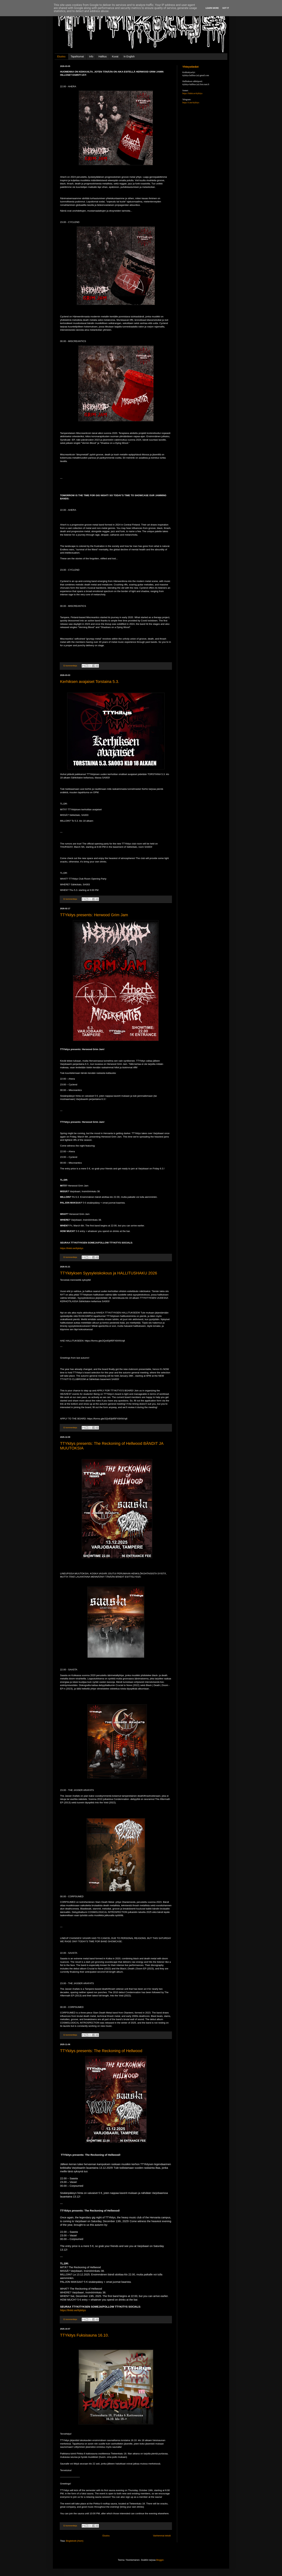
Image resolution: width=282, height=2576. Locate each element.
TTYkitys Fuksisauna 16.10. (84, 2335)
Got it (225, 8)
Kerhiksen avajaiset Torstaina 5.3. (89, 681)
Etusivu (61, 56)
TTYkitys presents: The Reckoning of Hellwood (101, 2051)
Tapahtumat (77, 56)
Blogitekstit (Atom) (74, 2541)
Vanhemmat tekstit (162, 2535)
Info (91, 56)
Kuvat (115, 56)
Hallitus (102, 56)
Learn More (212, 8)
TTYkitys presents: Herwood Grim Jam (94, 915)
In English (129, 56)
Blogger (160, 2560)
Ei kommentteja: (70, 666)
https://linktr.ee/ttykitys (71, 1248)
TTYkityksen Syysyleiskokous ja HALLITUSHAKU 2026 (108, 1273)
